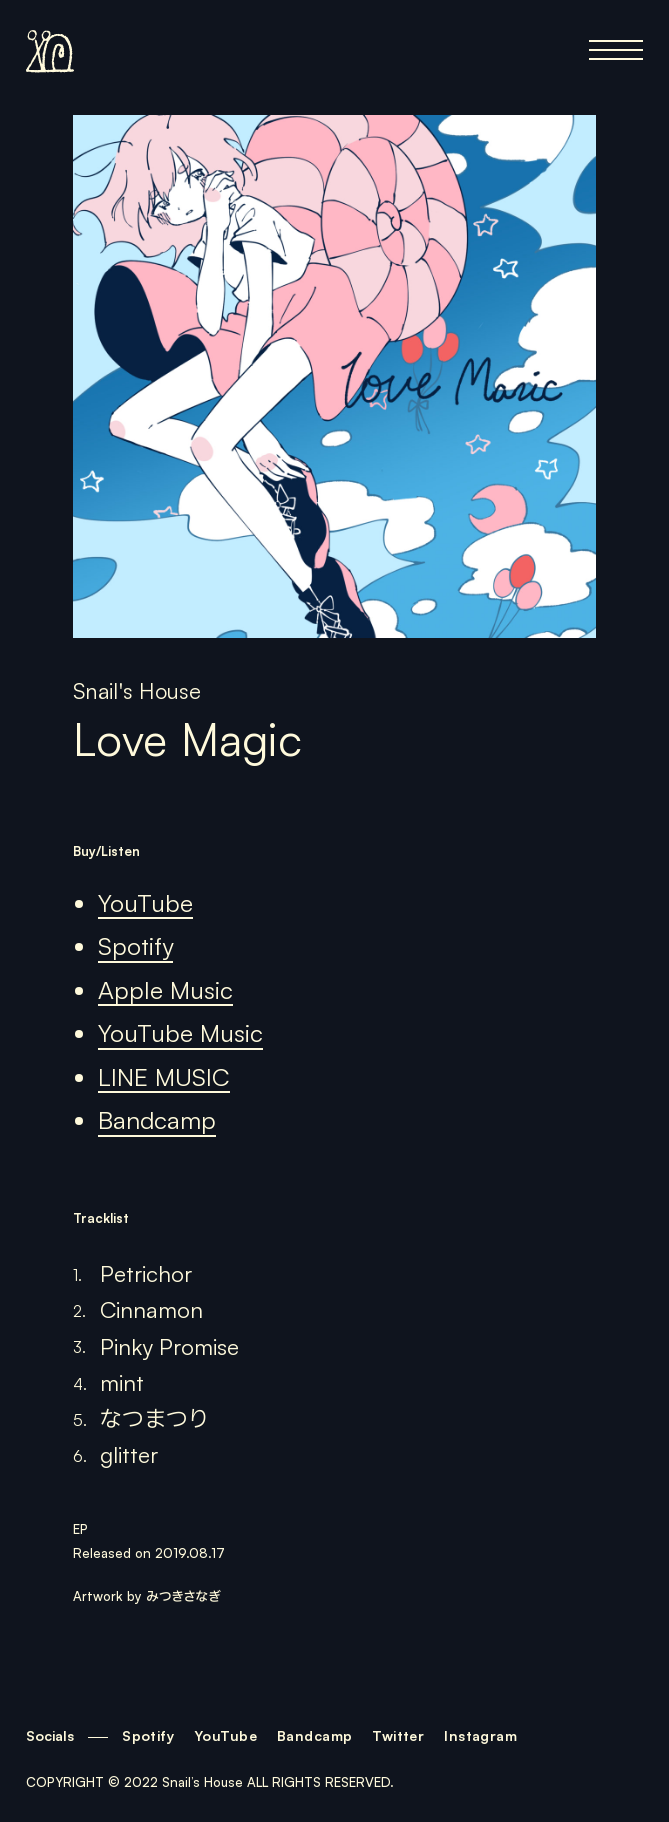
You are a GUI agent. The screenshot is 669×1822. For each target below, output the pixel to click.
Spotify (135, 946)
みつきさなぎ (183, 1596)
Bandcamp (157, 1120)
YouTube (145, 903)
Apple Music (165, 990)
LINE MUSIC (164, 1077)
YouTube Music (180, 1033)
